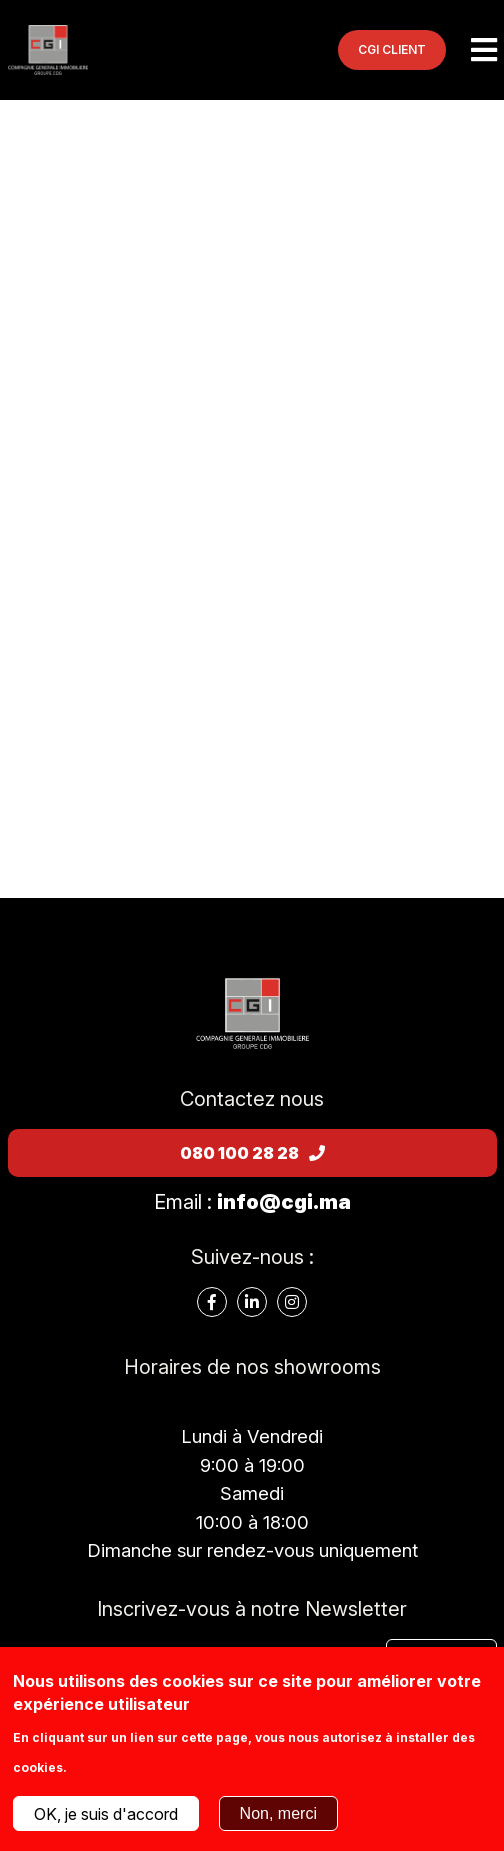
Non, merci (278, 1813)
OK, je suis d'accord (106, 1814)
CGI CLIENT (392, 49)
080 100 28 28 (252, 1153)
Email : (252, 1202)
